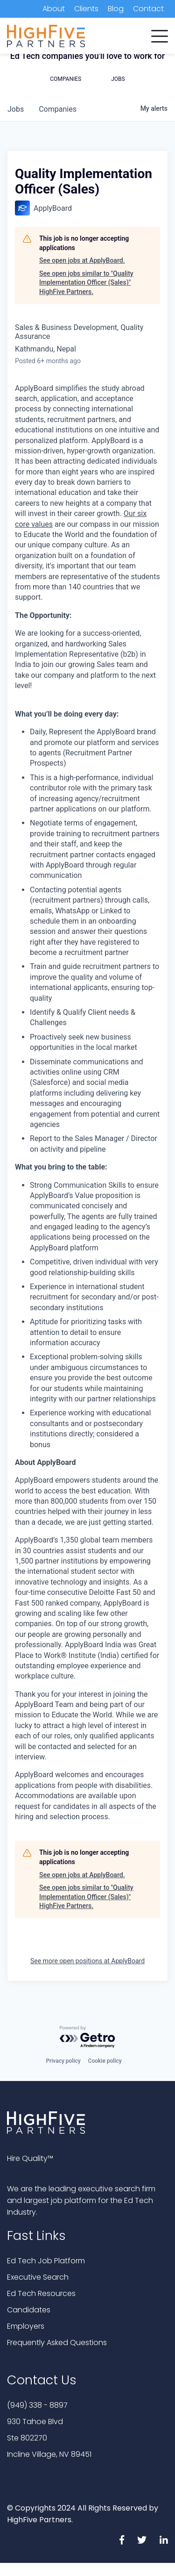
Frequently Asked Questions (57, 2342)
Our (130, 513)
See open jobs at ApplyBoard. (82, 260)
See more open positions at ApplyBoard (87, 1961)
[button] (160, 34)
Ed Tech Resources (41, 2293)
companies (58, 109)
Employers (25, 2326)
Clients (86, 8)
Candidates (28, 2309)
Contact (148, 8)
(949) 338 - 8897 (37, 2405)
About (53, 8)
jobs (15, 109)
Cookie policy (105, 2061)
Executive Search (38, 2277)
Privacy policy (63, 2061)
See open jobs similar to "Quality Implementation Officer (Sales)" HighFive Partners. (86, 282)
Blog (116, 8)
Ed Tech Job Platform (46, 2260)
